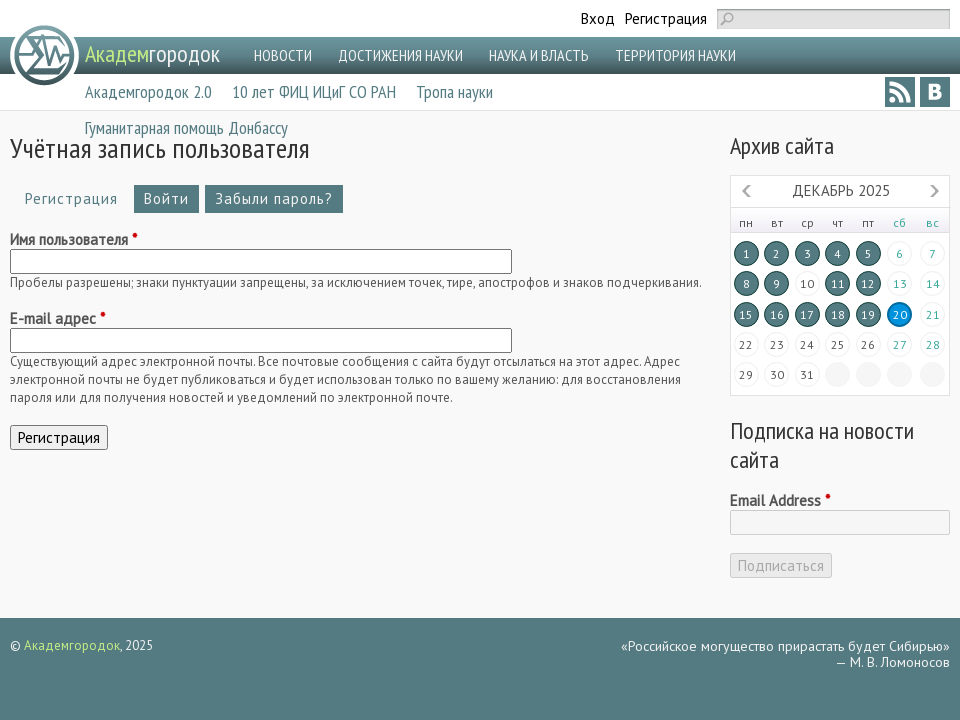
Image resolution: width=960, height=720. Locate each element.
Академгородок (72, 645)
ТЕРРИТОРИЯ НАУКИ (675, 55)
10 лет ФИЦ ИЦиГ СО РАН (314, 91)
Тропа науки (454, 91)
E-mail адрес (57, 319)
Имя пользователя (73, 240)
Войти (166, 198)
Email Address (780, 501)
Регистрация (666, 18)
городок (152, 53)
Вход (598, 18)
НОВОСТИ (283, 55)
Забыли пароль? (274, 198)
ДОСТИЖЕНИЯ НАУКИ (400, 55)
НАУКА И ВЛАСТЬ (539, 55)
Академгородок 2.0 (148, 91)
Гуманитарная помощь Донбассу (186, 127)
